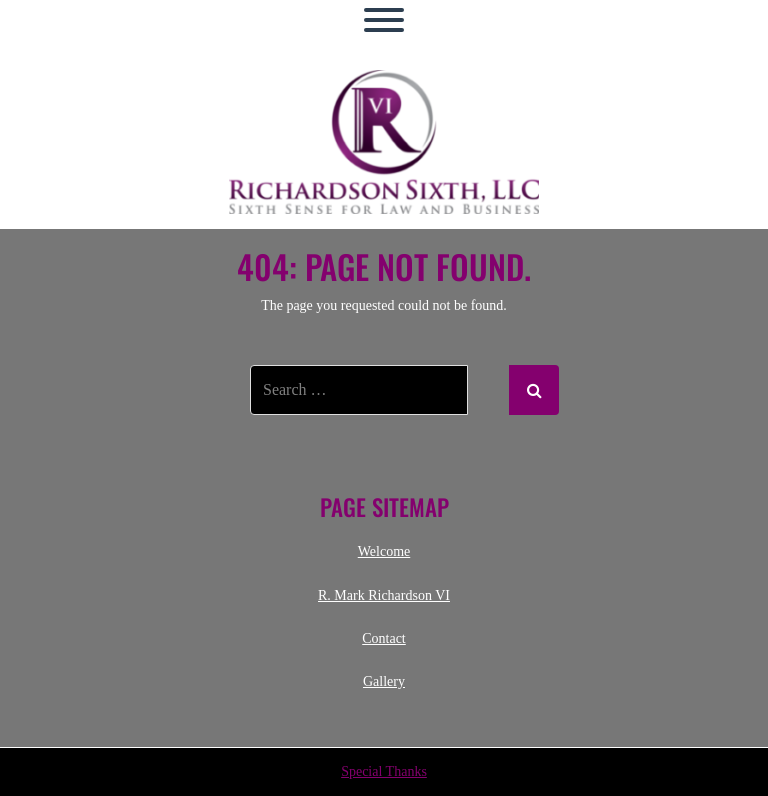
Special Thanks (384, 771)
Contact (384, 638)
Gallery (384, 681)
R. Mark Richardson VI (384, 595)
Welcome (384, 551)
